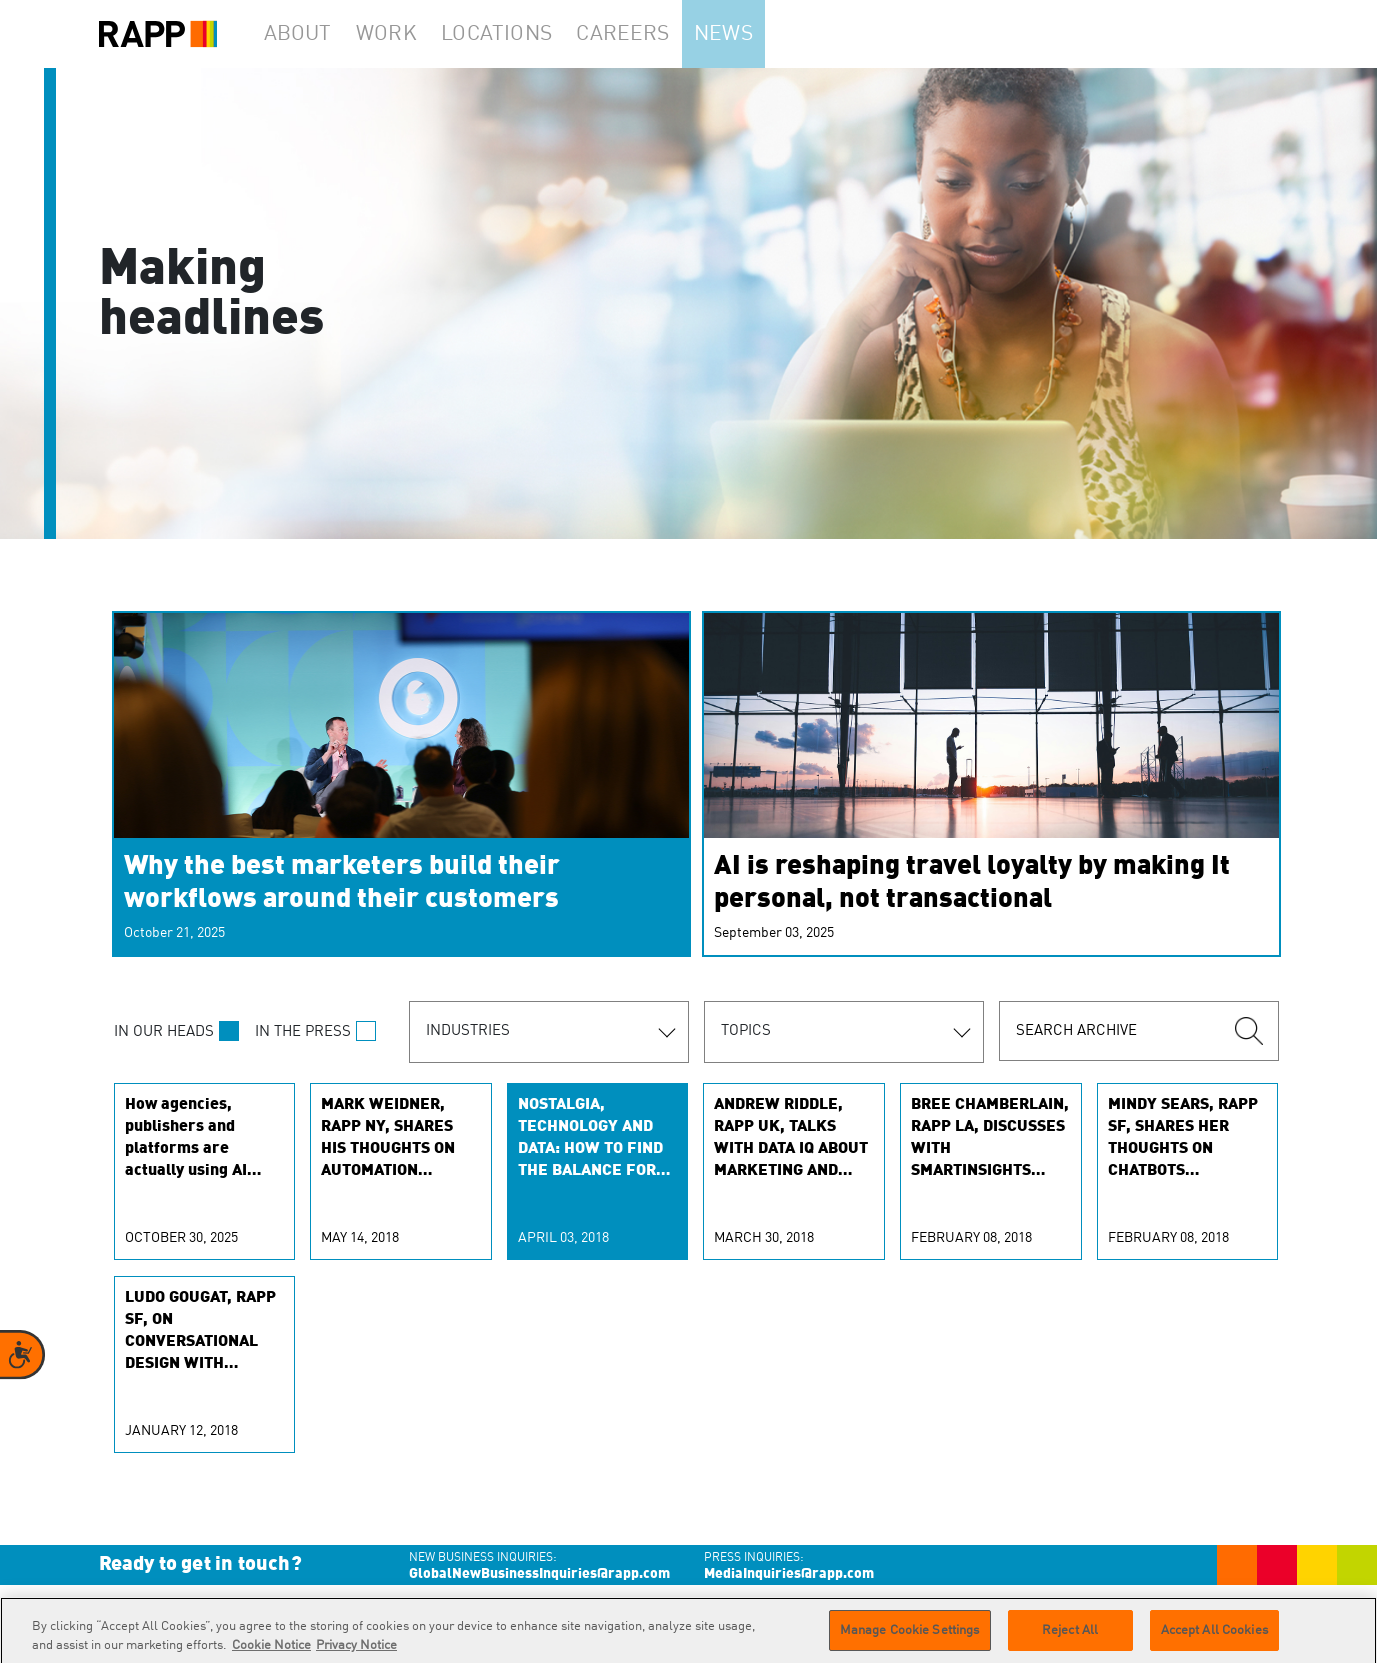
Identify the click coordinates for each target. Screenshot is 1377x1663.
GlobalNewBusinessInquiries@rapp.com (539, 1574)
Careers (651, 34)
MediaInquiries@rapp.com (789, 1574)
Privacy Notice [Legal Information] (356, 1654)
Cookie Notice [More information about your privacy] (271, 1654)
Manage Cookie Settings (910, 1638)
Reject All (1070, 1638)
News (761, 34)
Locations (524, 34)
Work (407, 34)
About (305, 34)
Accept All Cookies (1214, 1638)
